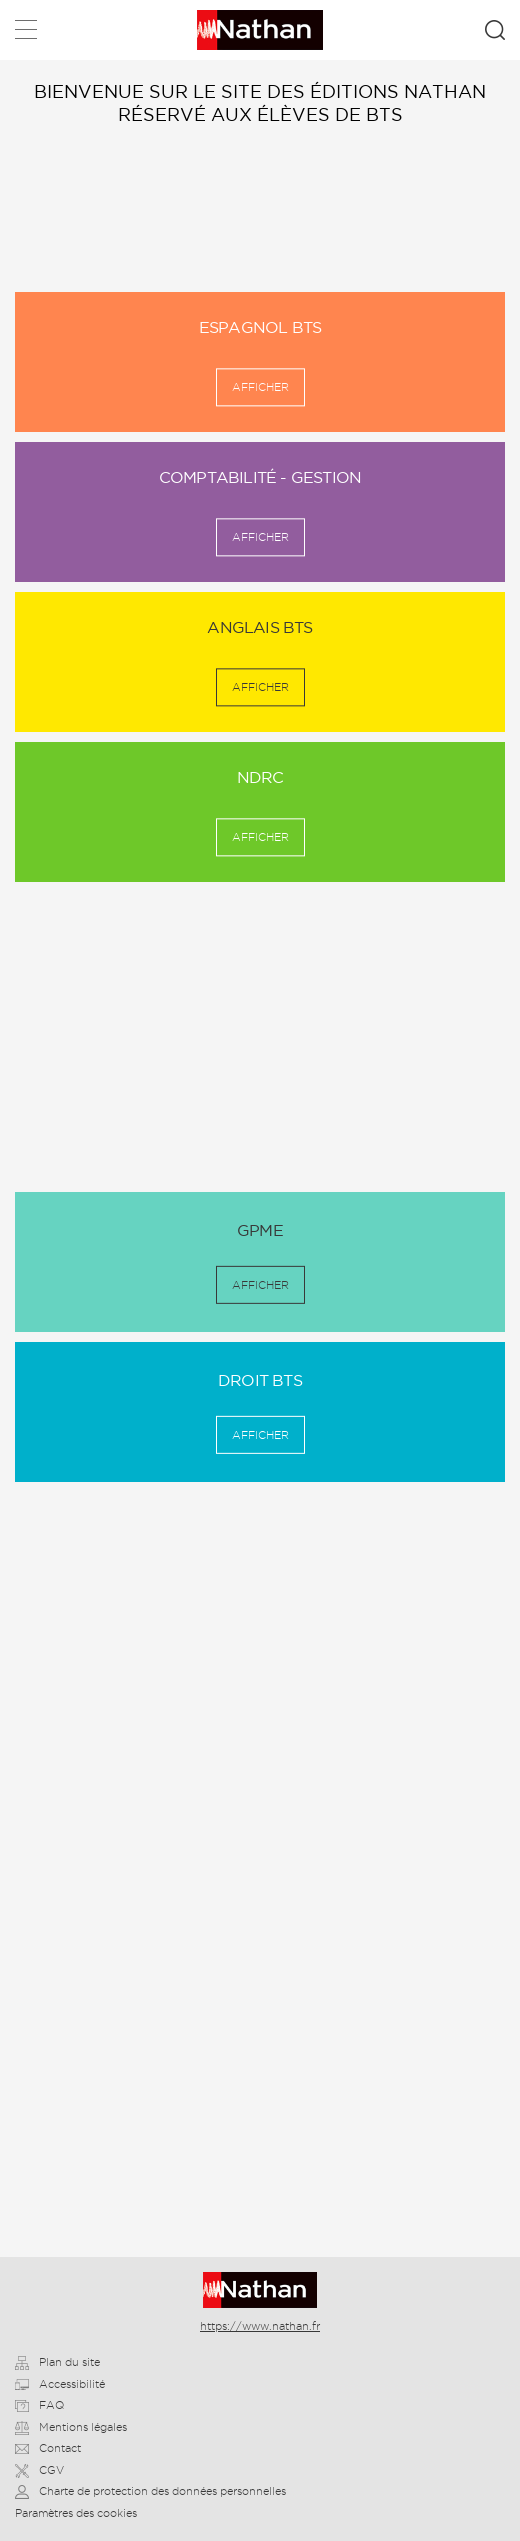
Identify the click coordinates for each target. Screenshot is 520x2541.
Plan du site (57, 2362)
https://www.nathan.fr (260, 2326)
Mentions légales (71, 2427)
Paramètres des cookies (76, 2513)
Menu (26, 33)
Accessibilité (60, 2384)
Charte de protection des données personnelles (150, 2491)
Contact (48, 2448)
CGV (39, 2470)
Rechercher (495, 30)
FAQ (39, 2405)
